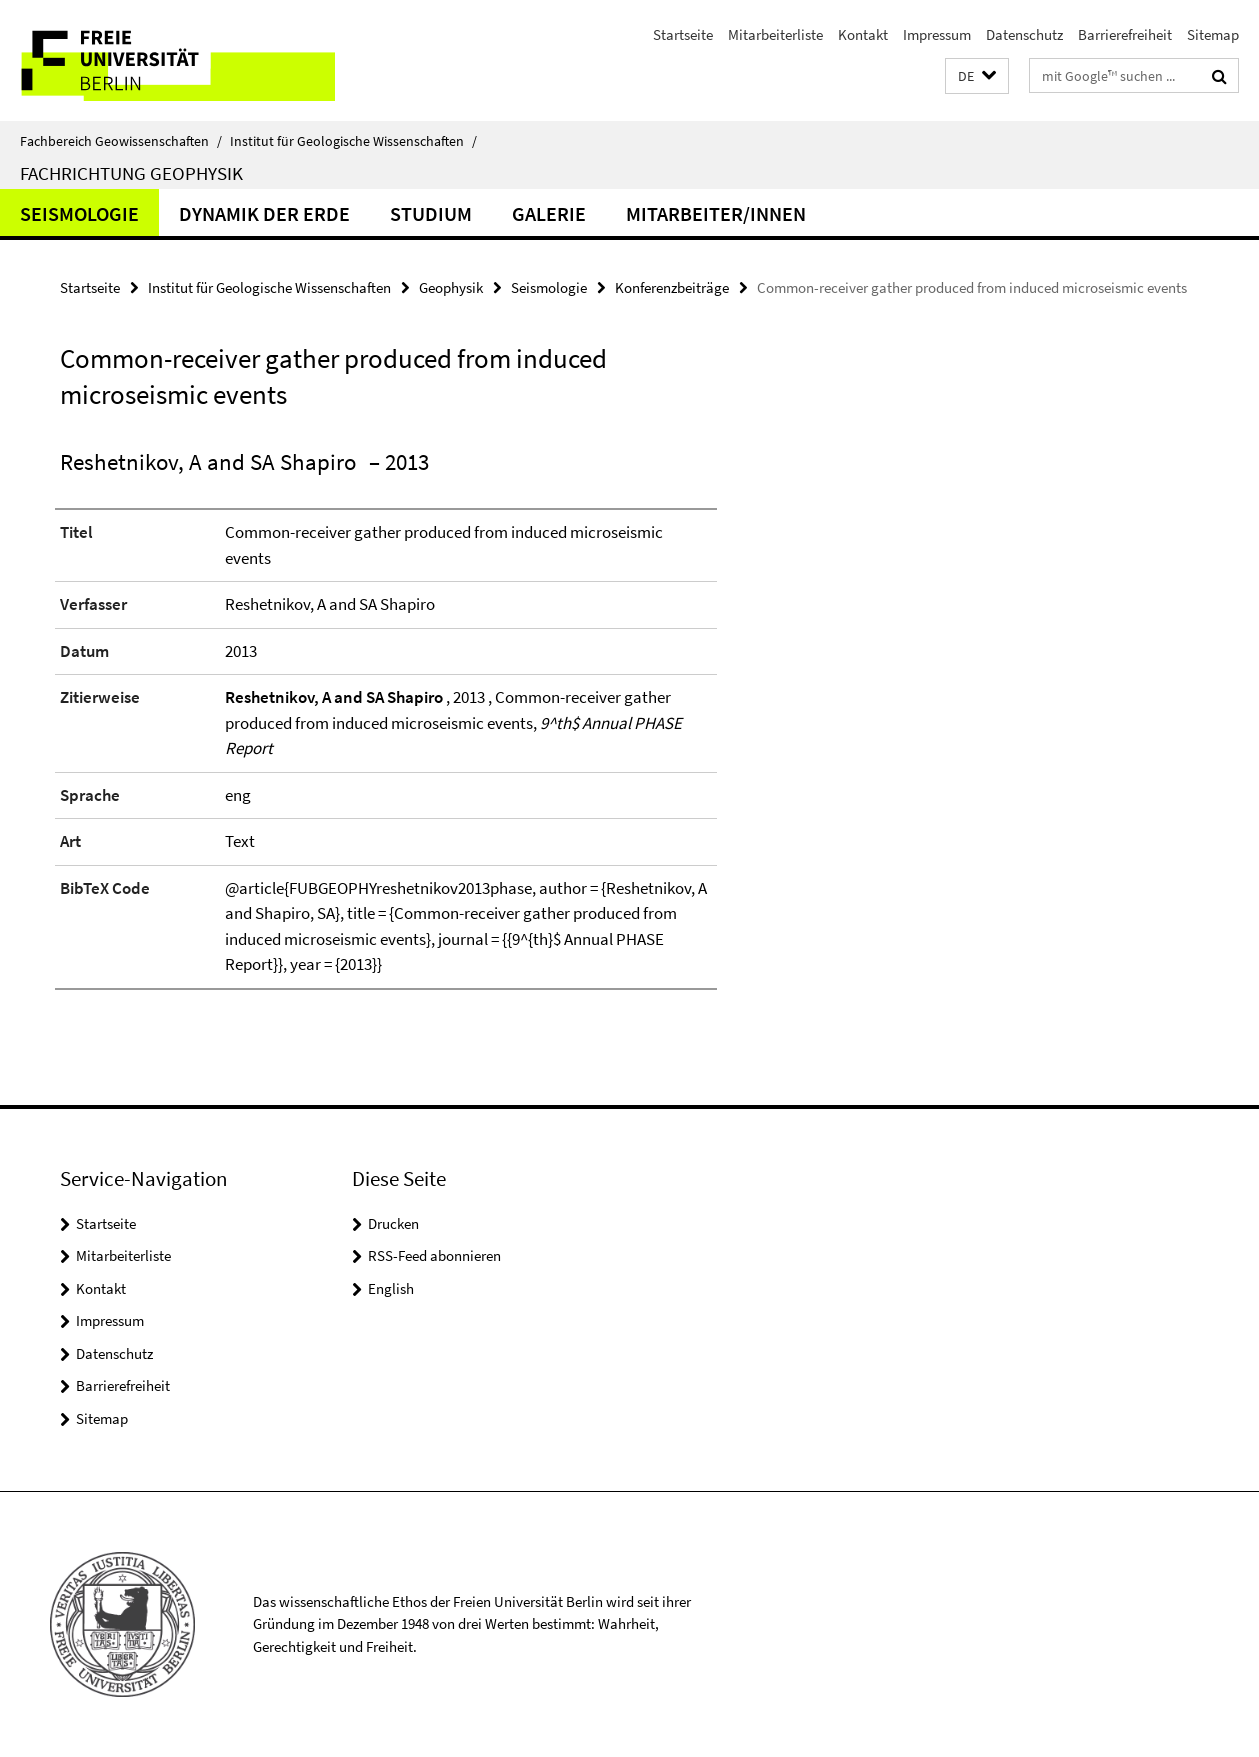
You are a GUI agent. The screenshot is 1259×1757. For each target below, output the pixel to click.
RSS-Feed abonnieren (434, 1255)
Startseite (683, 34)
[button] (977, 76)
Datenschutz (1024, 34)
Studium (431, 213)
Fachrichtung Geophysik (131, 173)
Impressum (937, 34)
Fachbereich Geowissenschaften (121, 141)
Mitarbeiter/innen (716, 213)
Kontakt (863, 34)
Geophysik (451, 287)
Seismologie (79, 213)
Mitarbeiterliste (775, 34)
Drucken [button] (393, 1223)
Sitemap (1213, 34)
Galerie (549, 213)
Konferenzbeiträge (672, 287)
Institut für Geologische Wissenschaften (353, 141)
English (391, 1288)
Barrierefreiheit (1125, 34)
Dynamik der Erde (264, 213)
